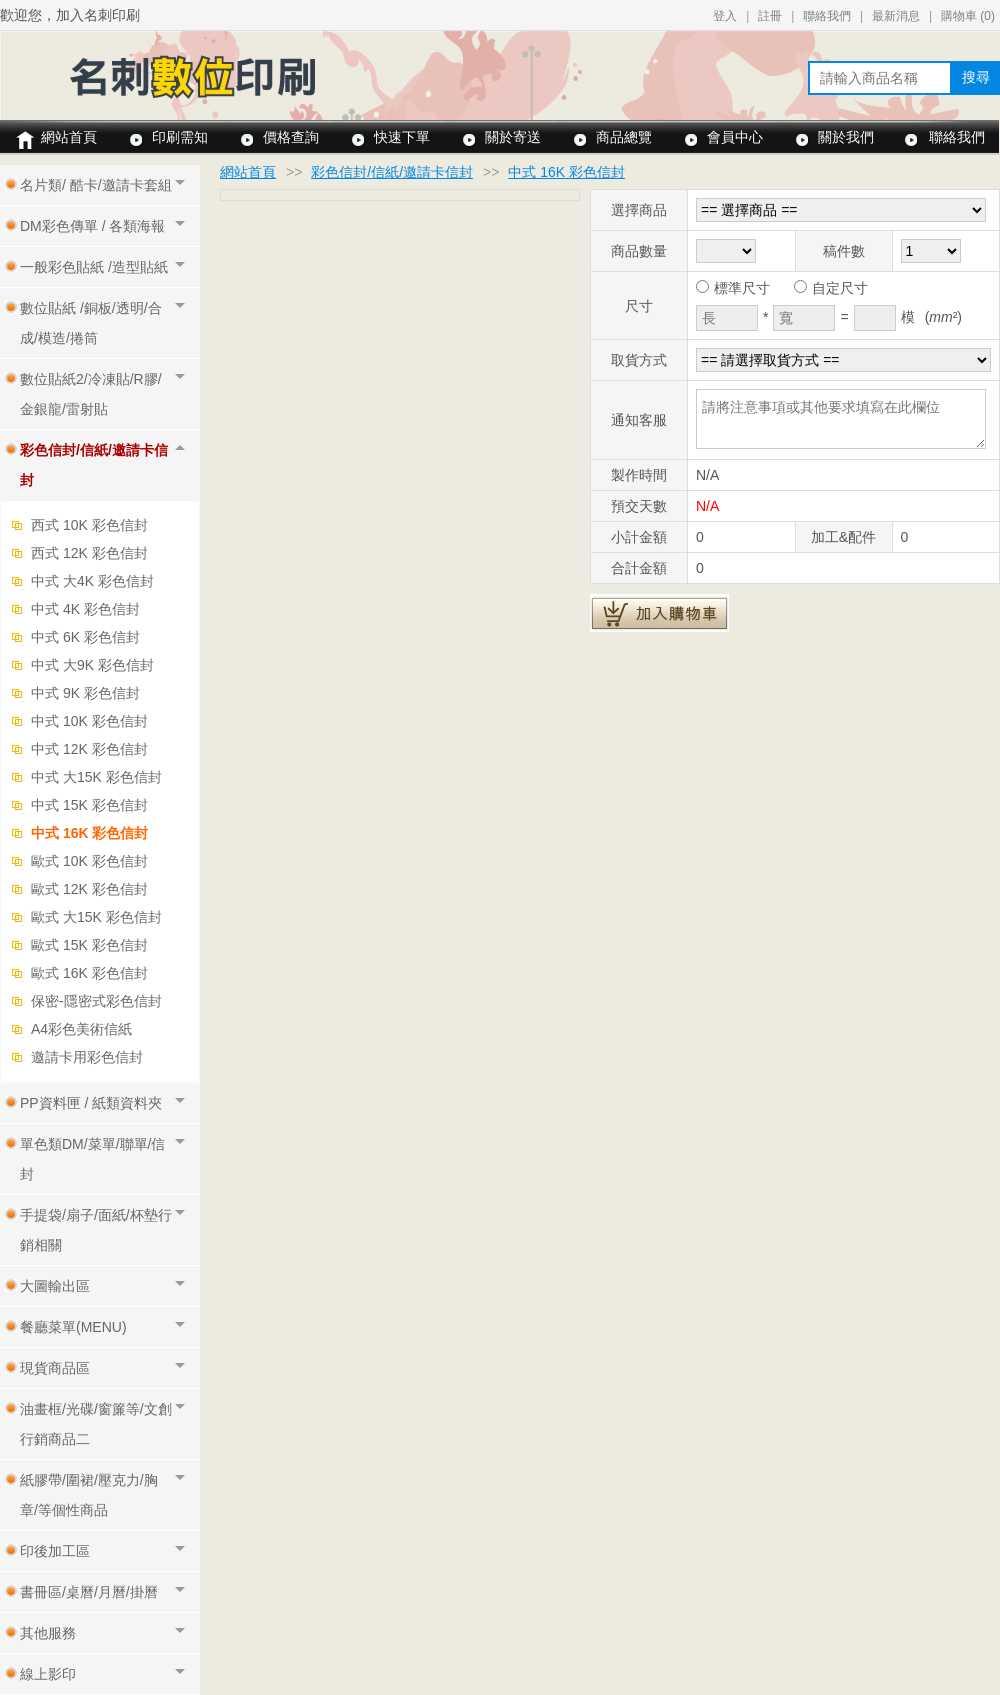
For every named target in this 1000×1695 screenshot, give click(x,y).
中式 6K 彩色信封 (85, 637)
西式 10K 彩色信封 (89, 525)
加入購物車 (659, 613)
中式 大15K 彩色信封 (96, 777)
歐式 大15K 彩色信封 (96, 917)
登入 (725, 16)
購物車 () (968, 16)
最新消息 (896, 16)
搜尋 (976, 77)
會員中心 (735, 137)
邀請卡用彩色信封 (87, 1057)
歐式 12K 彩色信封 (89, 889)
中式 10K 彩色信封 (89, 721)
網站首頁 (69, 137)
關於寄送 (513, 137)
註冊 (770, 16)
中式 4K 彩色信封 (85, 609)
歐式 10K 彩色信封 (89, 861)
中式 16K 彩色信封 (89, 833)
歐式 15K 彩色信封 (89, 945)
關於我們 (846, 137)
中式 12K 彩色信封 (89, 749)
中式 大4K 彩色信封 (92, 581)
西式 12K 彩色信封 (89, 553)
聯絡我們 (827, 16)
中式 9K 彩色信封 (85, 693)
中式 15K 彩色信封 (89, 805)
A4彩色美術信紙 (81, 1029)
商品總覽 (624, 137)
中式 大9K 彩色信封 (92, 665)
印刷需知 (180, 137)
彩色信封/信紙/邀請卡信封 (392, 172)
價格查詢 (291, 137)
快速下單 (402, 137)
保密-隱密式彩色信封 (96, 1001)
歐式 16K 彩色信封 (89, 973)
